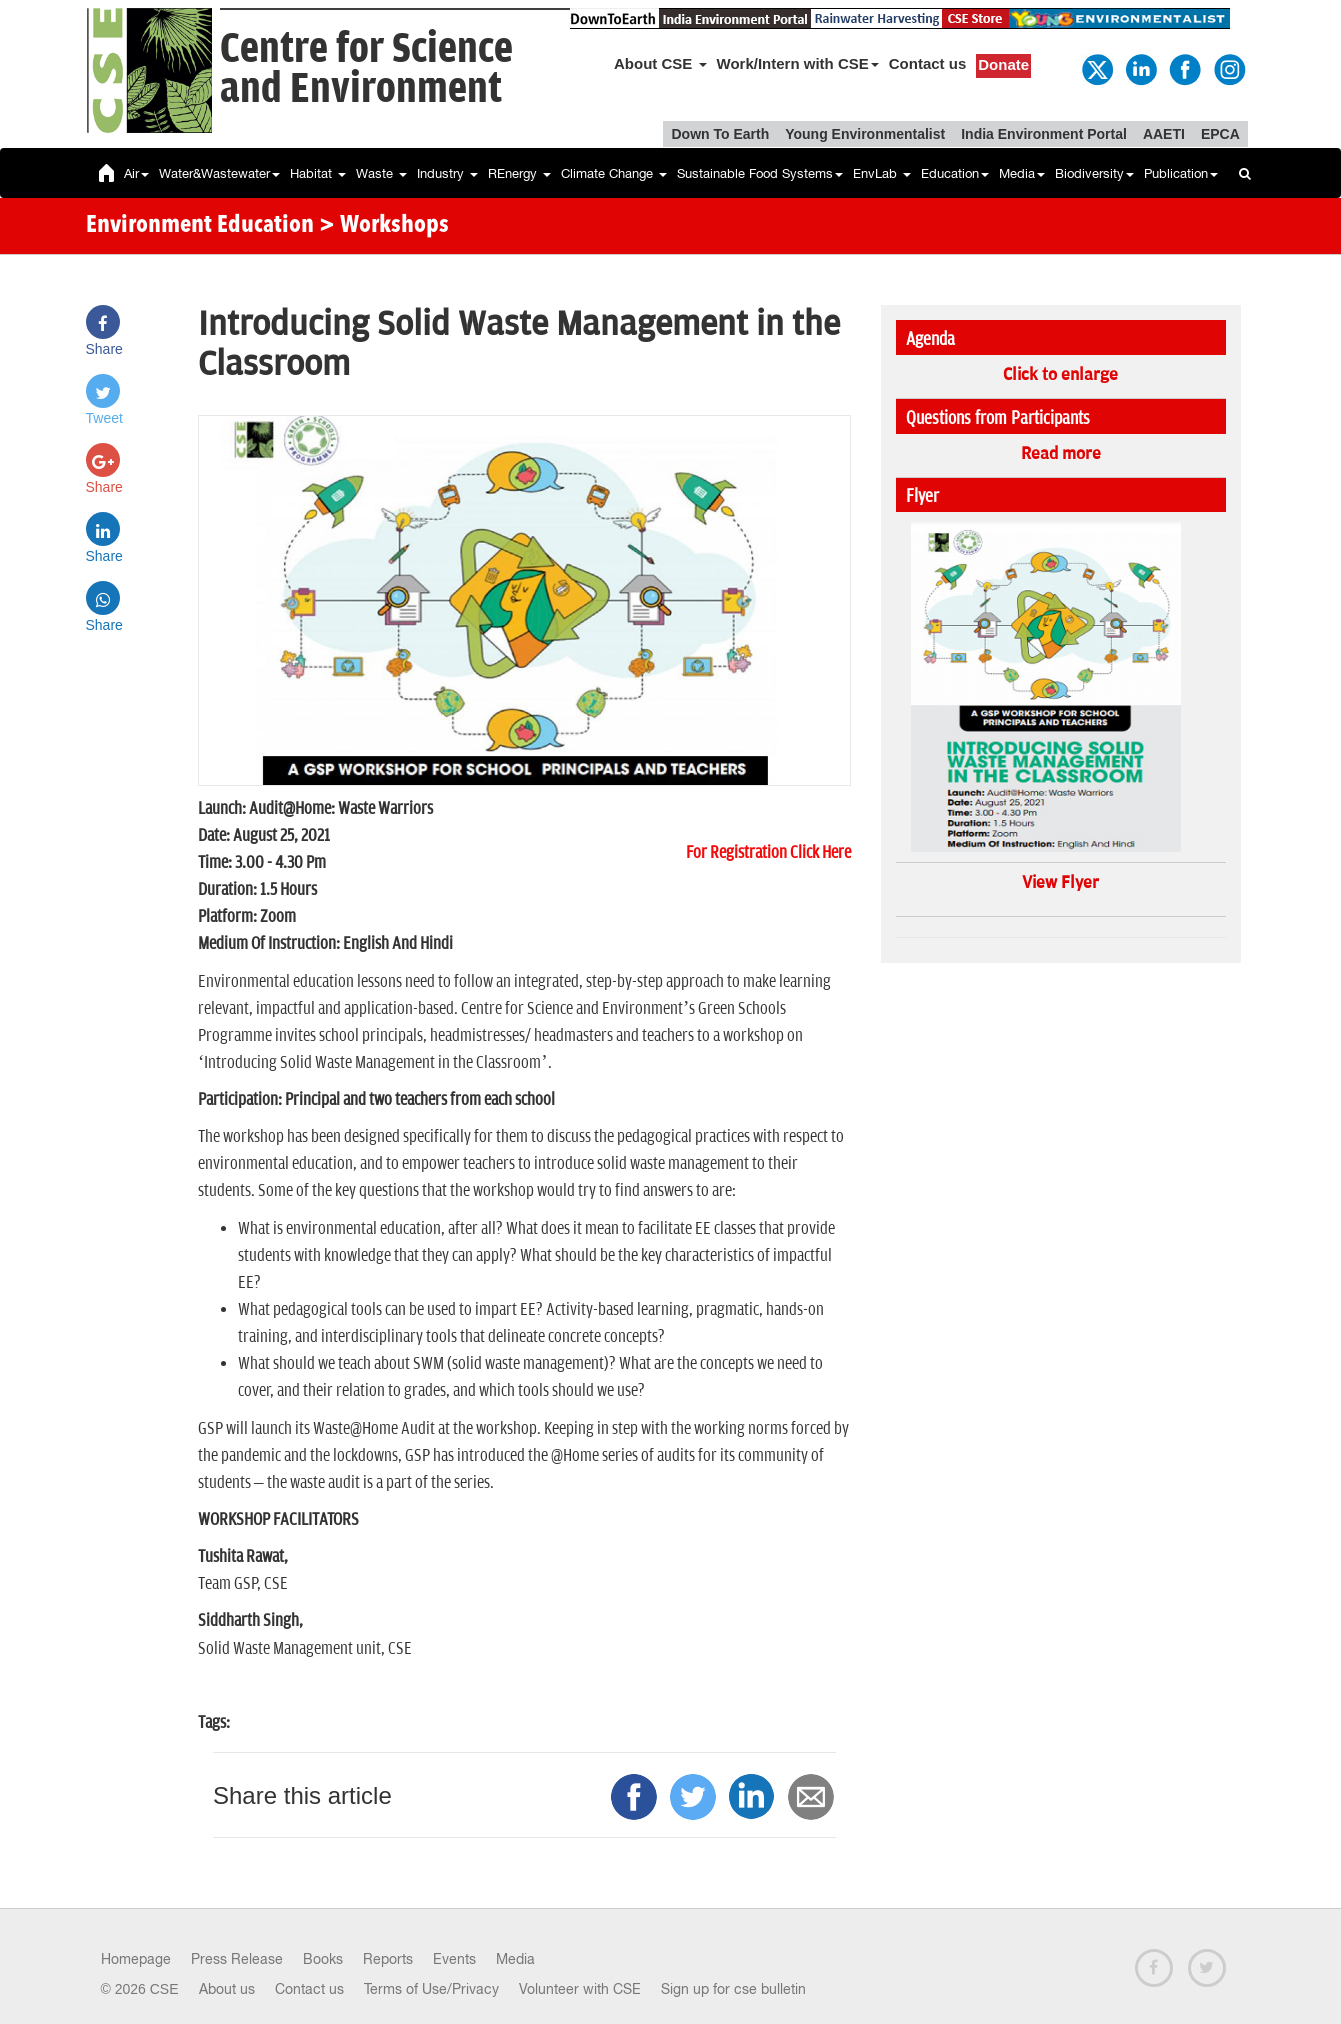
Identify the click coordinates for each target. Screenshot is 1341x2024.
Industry (447, 173)
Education (955, 173)
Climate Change (614, 173)
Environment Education (200, 226)
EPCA (1220, 134)
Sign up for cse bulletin (733, 1989)
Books (323, 1959)
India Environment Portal (1044, 134)
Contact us (928, 63)
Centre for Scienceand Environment (366, 69)
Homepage (136, 1959)
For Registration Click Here (768, 853)
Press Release (237, 1959)
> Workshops (384, 226)
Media (1022, 173)
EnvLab (882, 173)
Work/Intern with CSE (798, 63)
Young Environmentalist (865, 134)
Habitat (318, 173)
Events (454, 1959)
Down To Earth (720, 134)
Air (136, 173)
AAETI (1164, 134)
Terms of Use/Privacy (431, 1989)
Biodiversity (1094, 173)
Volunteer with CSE (580, 1989)
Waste (381, 173)
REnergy (519, 173)
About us (227, 1989)
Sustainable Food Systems (760, 173)
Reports (388, 1959)
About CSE (660, 63)
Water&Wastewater (219, 173)
